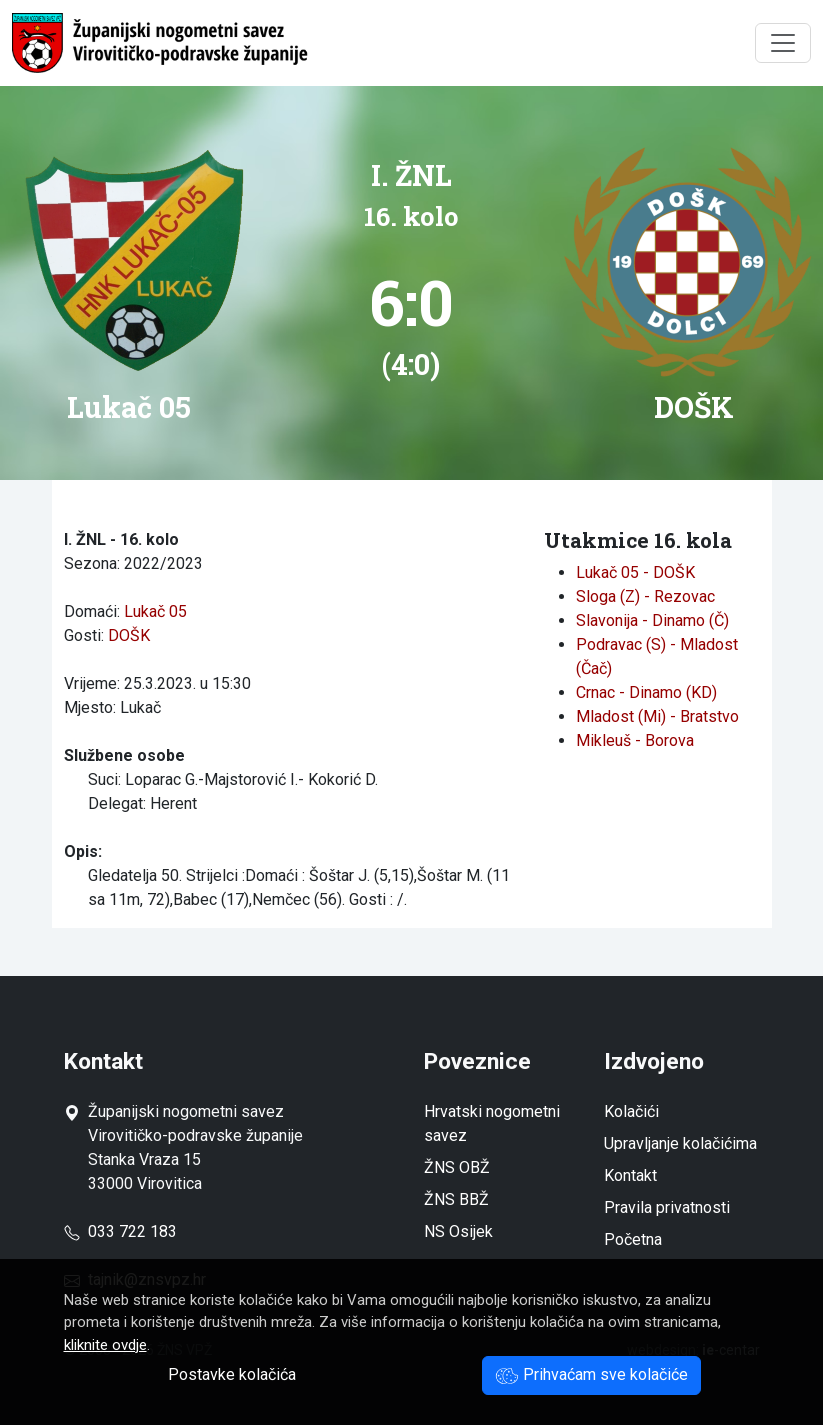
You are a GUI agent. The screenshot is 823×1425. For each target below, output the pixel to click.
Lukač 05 (155, 611)
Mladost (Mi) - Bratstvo (657, 716)
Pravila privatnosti (667, 1207)
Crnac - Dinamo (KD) (646, 692)
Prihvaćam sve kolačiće (591, 1374)
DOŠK (129, 635)
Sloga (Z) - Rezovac (645, 596)
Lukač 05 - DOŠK (635, 572)
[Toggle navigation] (783, 43)
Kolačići (631, 1111)
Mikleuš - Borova (635, 740)
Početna (633, 1239)
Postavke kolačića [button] (232, 1374)
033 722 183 (120, 1231)
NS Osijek (458, 1231)
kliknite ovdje (105, 1345)
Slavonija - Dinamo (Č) (652, 620)
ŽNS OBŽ (457, 1167)
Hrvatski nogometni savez (492, 1123)
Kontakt (630, 1175)
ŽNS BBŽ (456, 1199)
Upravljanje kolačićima (680, 1143)
